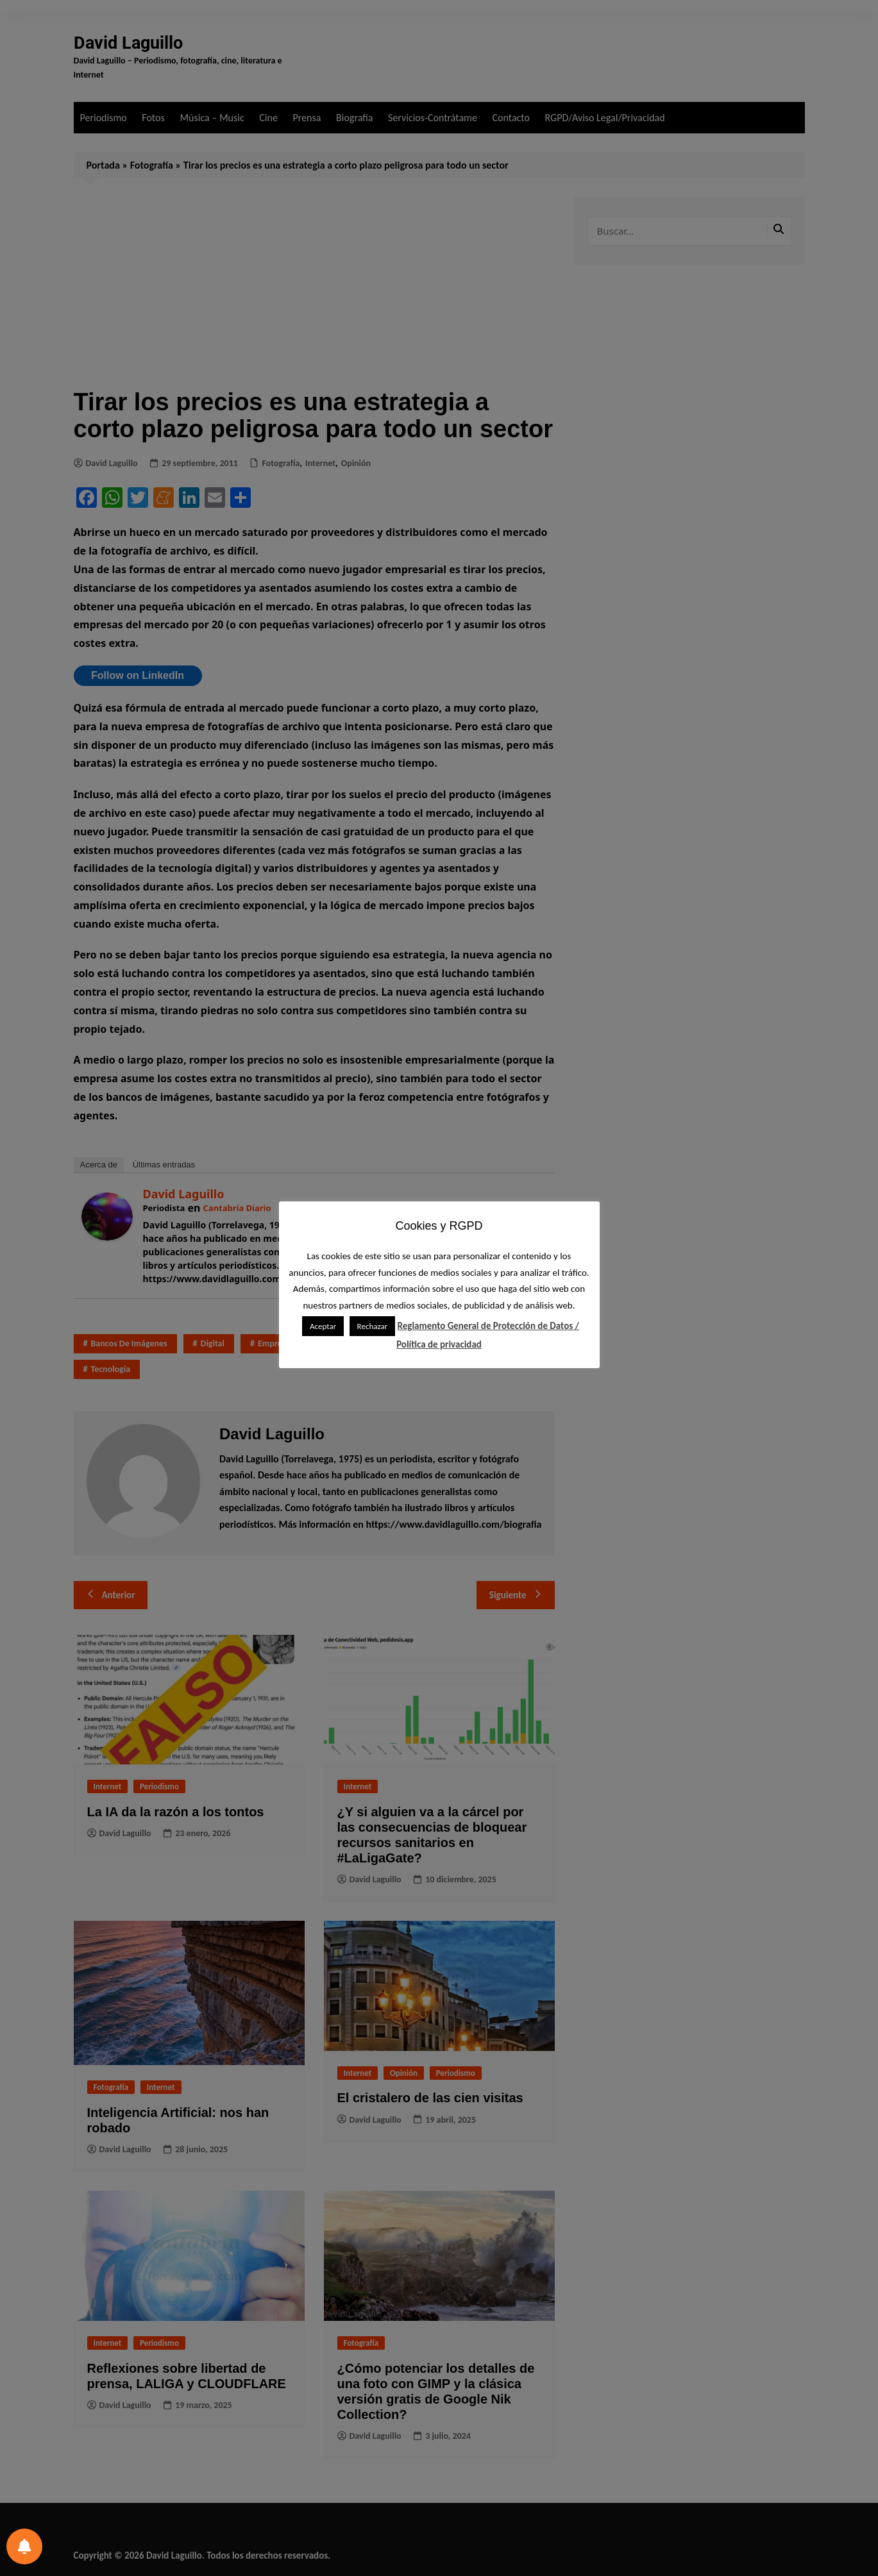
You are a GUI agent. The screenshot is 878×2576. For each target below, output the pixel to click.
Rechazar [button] (372, 1326)
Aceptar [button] (323, 1326)
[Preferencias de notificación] (24, 2546)
